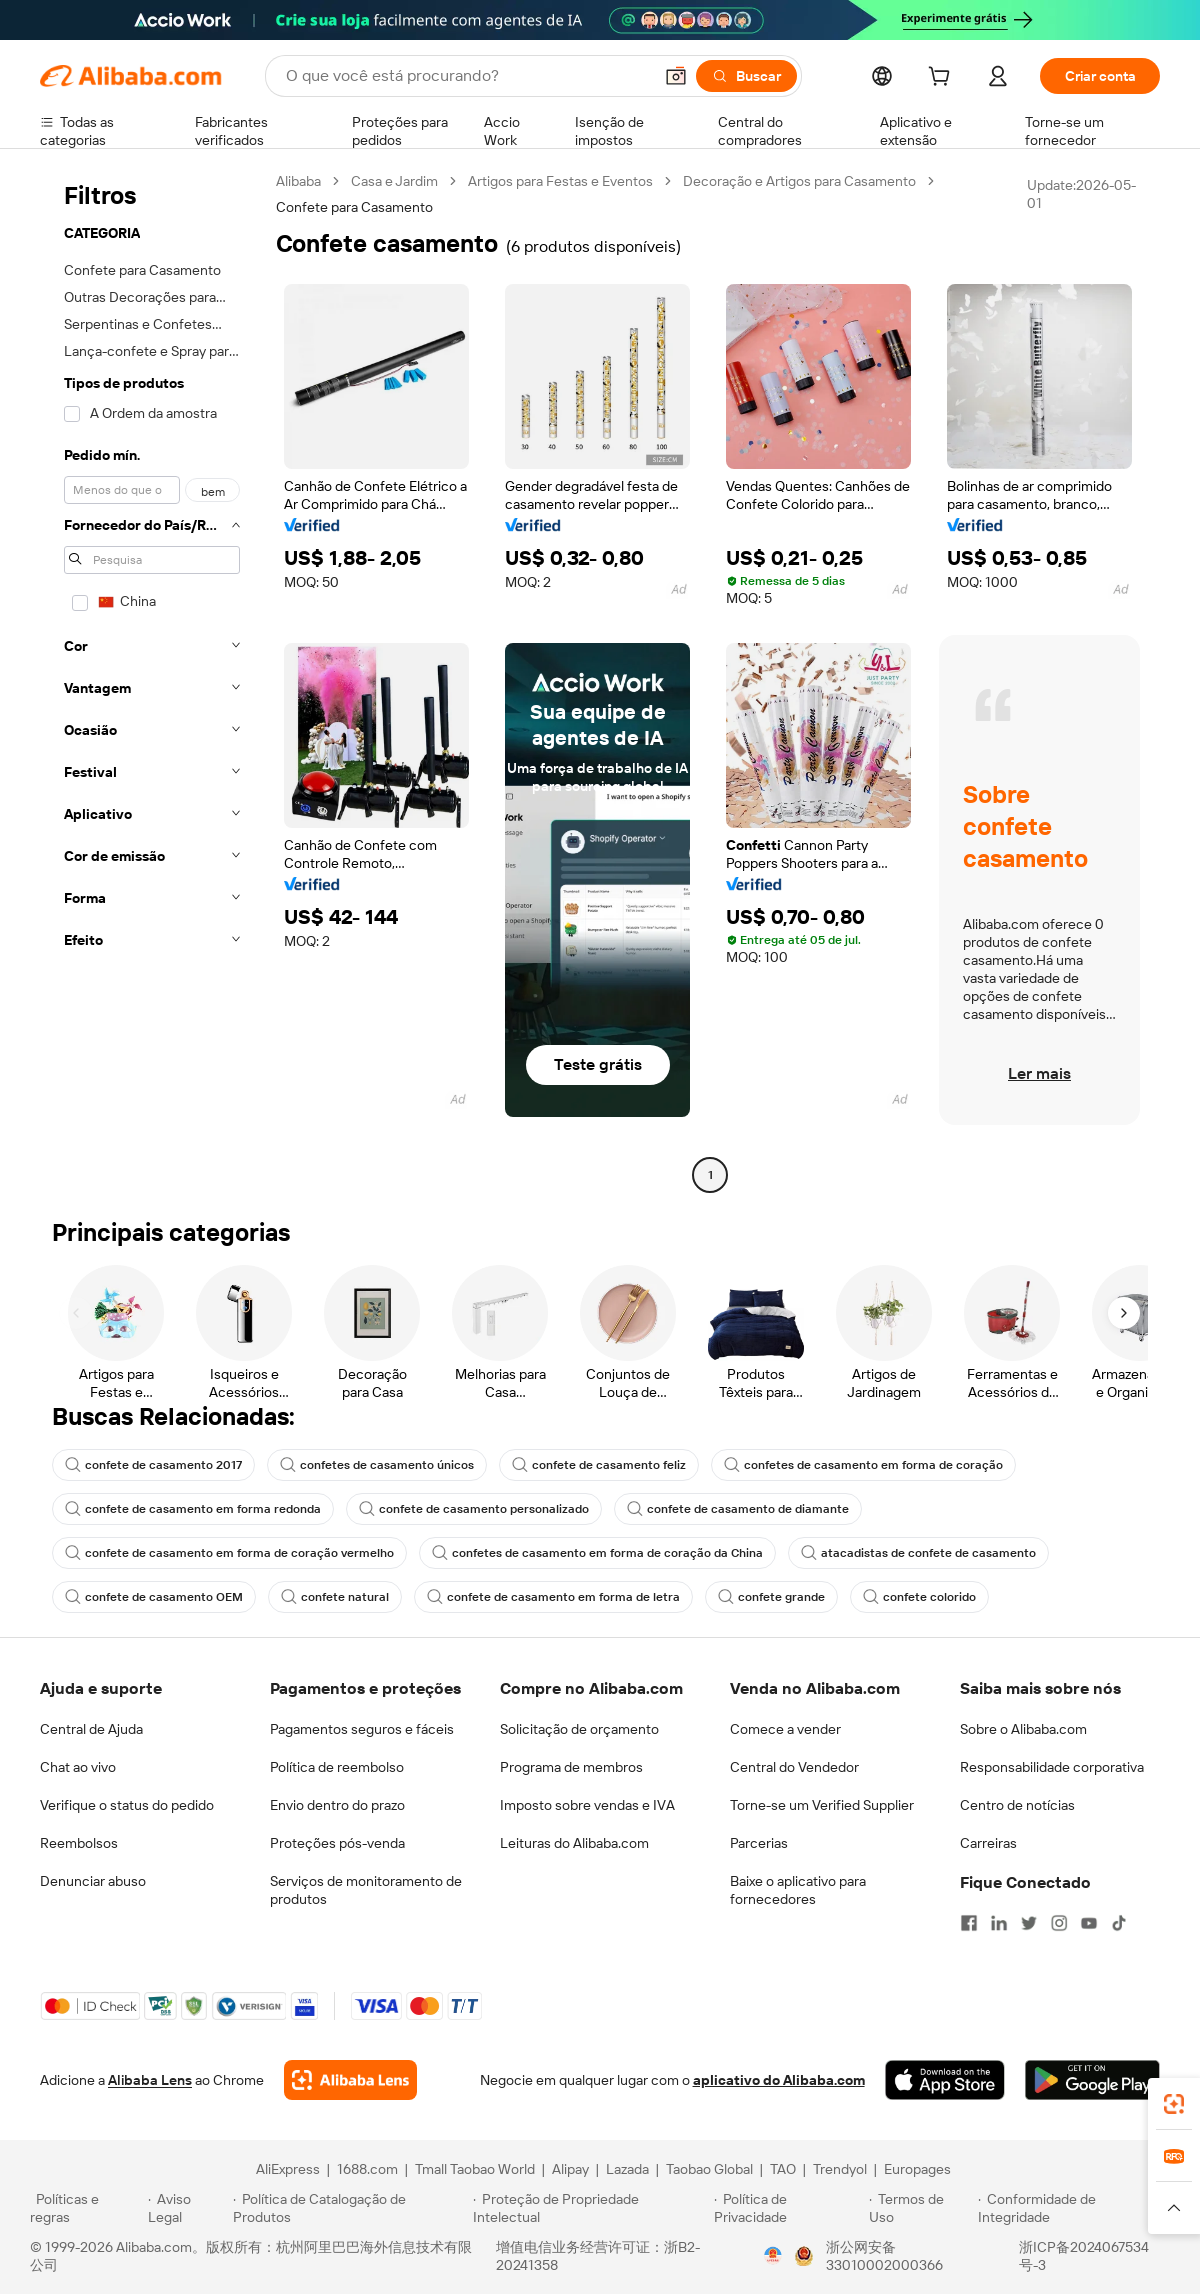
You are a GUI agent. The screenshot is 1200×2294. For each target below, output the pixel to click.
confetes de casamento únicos (377, 1465)
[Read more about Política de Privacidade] (788, 2208)
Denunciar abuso (93, 1881)
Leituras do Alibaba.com (574, 1843)
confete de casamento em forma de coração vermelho (229, 1553)
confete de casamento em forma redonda (193, 1509)
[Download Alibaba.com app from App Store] (945, 2080)
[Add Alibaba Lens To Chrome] (350, 2080)
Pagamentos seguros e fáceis (362, 1729)
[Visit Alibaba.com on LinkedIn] (999, 1923)
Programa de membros (571, 1767)
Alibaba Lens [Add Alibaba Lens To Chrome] (150, 2080)
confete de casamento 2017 (153, 1465)
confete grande (771, 1597)
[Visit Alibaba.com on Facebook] (969, 1923)
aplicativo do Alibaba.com (779, 2080)
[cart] (943, 79)
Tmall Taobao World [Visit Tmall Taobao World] (475, 2169)
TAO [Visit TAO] (783, 2169)
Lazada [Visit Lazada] (627, 2169)
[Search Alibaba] (467, 76)
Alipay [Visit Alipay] (570, 2169)
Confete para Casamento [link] (354, 207)
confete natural (335, 1597)
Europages (917, 2169)
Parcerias (759, 1843)
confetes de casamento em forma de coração (863, 1465)
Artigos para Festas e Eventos (560, 181)
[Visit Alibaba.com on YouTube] (1089, 1923)
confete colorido (919, 1597)
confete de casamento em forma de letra (553, 1597)
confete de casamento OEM (154, 1597)
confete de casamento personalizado (474, 1509)
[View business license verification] (773, 2256)
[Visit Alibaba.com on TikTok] (1119, 1923)
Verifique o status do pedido (127, 1805)
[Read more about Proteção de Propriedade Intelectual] (590, 2208)
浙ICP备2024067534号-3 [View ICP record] (1084, 2256)
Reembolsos (79, 1843)
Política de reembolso (337, 1767)
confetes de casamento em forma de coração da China (597, 1553)
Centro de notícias (1017, 1805)
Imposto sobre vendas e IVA (587, 1805)
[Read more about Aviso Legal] (188, 2208)
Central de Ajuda (91, 1729)
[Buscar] (746, 76)
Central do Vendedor (794, 1767)
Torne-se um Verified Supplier (822, 1805)
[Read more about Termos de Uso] (920, 2208)
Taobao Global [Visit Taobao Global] (709, 2169)
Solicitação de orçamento (579, 1729)
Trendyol (840, 2169)
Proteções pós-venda (337, 1843)
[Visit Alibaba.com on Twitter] (1029, 1923)
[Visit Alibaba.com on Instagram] (1059, 1923)
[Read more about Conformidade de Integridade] (1074, 2208)
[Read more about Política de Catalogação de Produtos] (349, 2208)
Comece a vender (785, 1729)
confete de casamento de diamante (738, 1509)
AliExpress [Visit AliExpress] (288, 2169)
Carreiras (988, 1843)
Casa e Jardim (394, 181)
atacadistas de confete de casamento (918, 1553)
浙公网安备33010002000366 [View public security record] (884, 2256)
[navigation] (152, 680)
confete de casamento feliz (599, 1465)
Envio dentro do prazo (337, 1805)
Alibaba (298, 181)
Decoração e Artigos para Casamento (799, 181)
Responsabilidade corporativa (1052, 1767)
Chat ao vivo (78, 1767)
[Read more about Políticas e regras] (86, 2208)
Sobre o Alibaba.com (1023, 1729)
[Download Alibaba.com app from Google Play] (1092, 2080)
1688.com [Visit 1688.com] (367, 2169)
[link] (1174, 2104)
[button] (676, 76)
